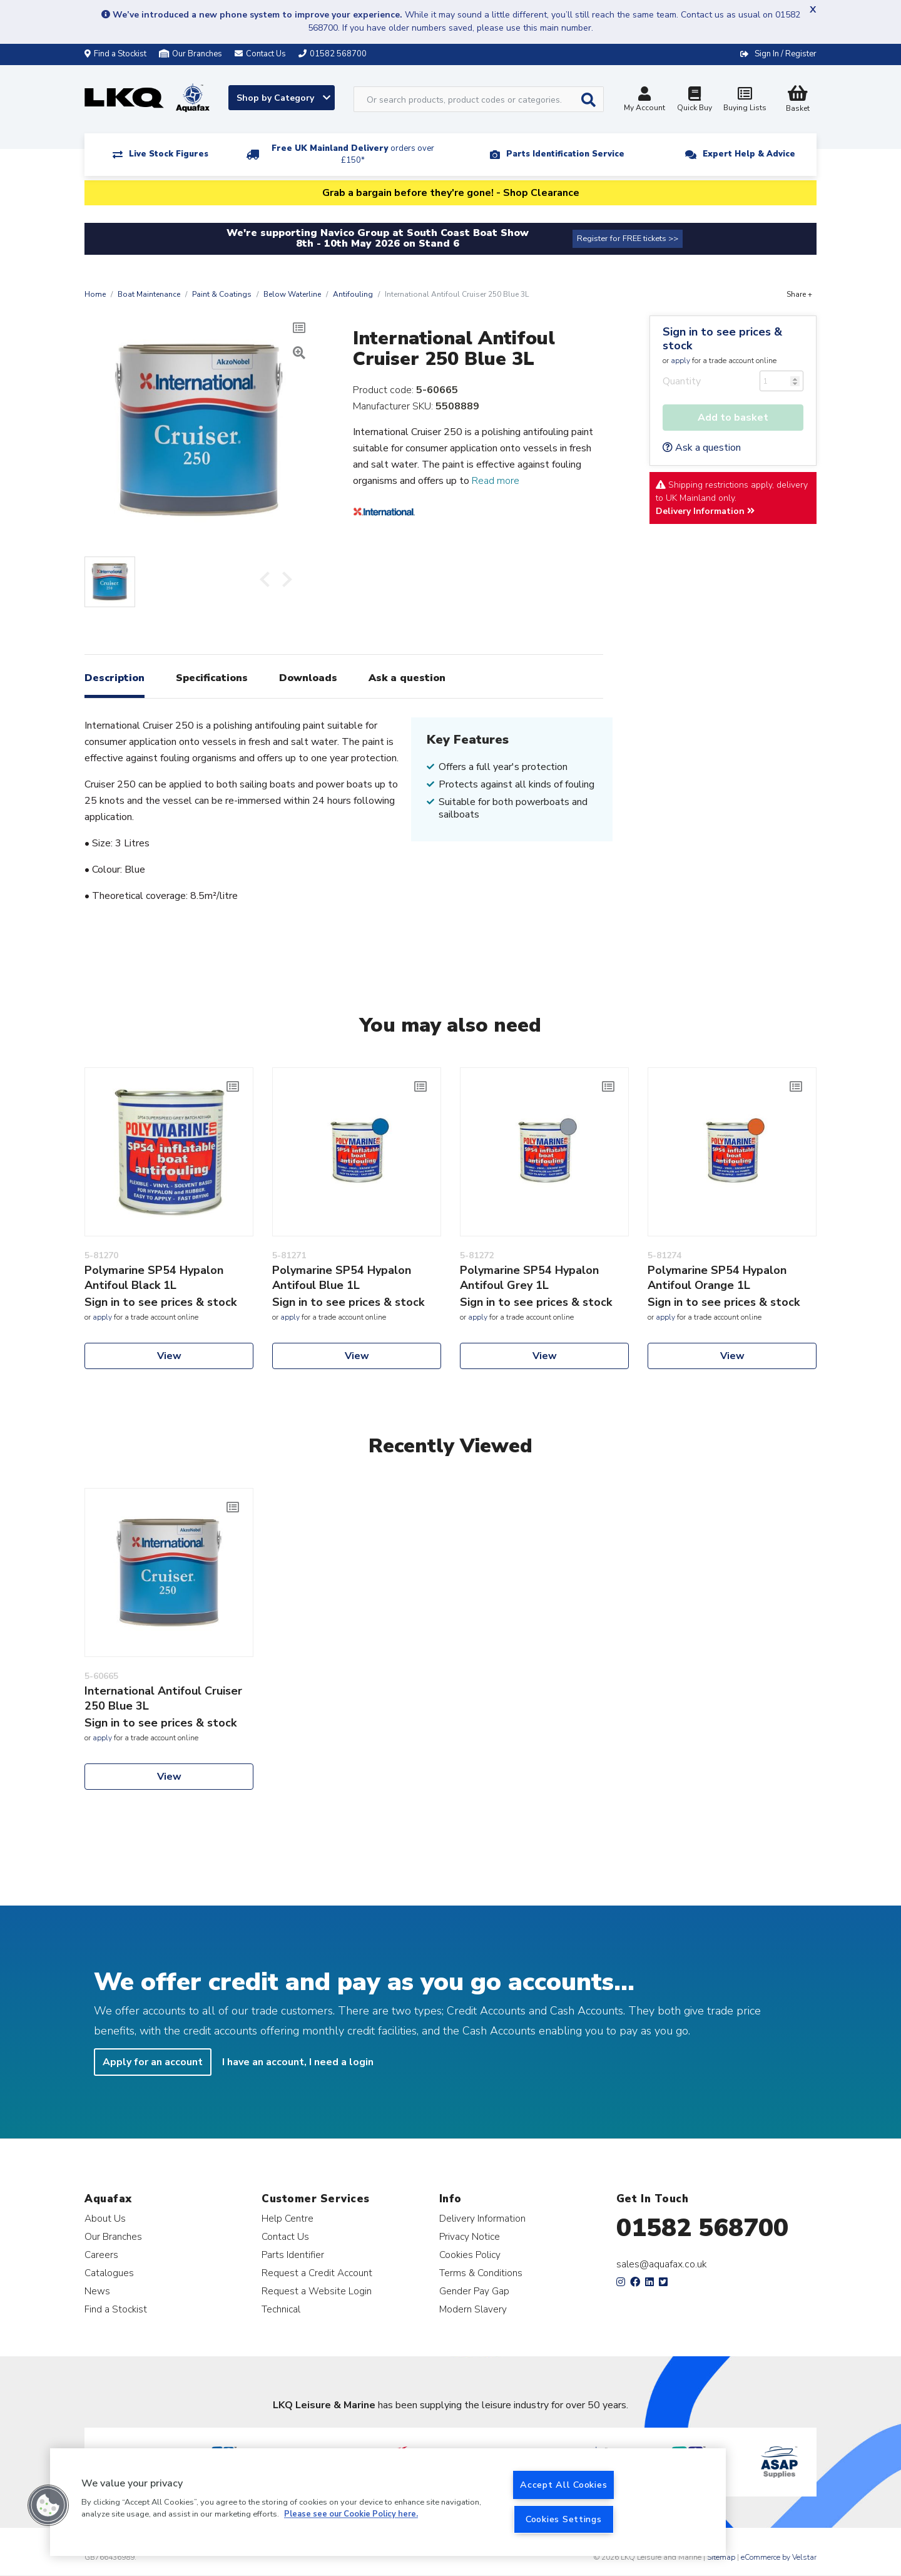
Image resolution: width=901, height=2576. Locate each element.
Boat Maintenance (149, 294)
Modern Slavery (473, 2309)
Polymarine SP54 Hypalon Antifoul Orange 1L (717, 1278)
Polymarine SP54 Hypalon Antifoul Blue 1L (341, 1278)
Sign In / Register (786, 53)
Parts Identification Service (565, 154)
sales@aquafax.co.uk (661, 2264)
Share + (799, 294)
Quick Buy (694, 100)
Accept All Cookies (563, 2484)
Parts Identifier (293, 2254)
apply (680, 361)
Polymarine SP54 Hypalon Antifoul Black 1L (153, 1278)
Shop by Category (283, 98)
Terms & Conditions (480, 2272)
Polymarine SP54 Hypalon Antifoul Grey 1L (529, 1278)
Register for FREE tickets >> (627, 238)
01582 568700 (702, 2228)
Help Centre (287, 2218)
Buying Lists (744, 100)
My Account (644, 100)
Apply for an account (153, 2062)
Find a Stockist (115, 53)
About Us (105, 2218)
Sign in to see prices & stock (722, 338)
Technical (281, 2309)
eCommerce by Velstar (779, 2557)
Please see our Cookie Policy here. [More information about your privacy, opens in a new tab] (351, 2514)
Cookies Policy (470, 2254)
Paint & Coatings (222, 294)
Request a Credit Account (317, 2272)
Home (95, 294)
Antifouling (353, 294)
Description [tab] (114, 678)
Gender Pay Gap (474, 2290)
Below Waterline (292, 294)
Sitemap (721, 2557)
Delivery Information (705, 511)
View (169, 1356)
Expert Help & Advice (749, 154)
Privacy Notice (469, 2236)
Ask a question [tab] (407, 678)
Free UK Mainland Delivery (353, 154)
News (97, 2290)
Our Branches (190, 53)
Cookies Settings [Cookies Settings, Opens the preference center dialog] (564, 2519)
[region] (388, 2502)
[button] (48, 2505)
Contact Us (285, 2236)
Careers (101, 2254)
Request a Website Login (317, 2290)
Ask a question (702, 447)
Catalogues (109, 2272)
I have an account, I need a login (298, 2062)
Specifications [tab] (212, 678)
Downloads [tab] (308, 678)
